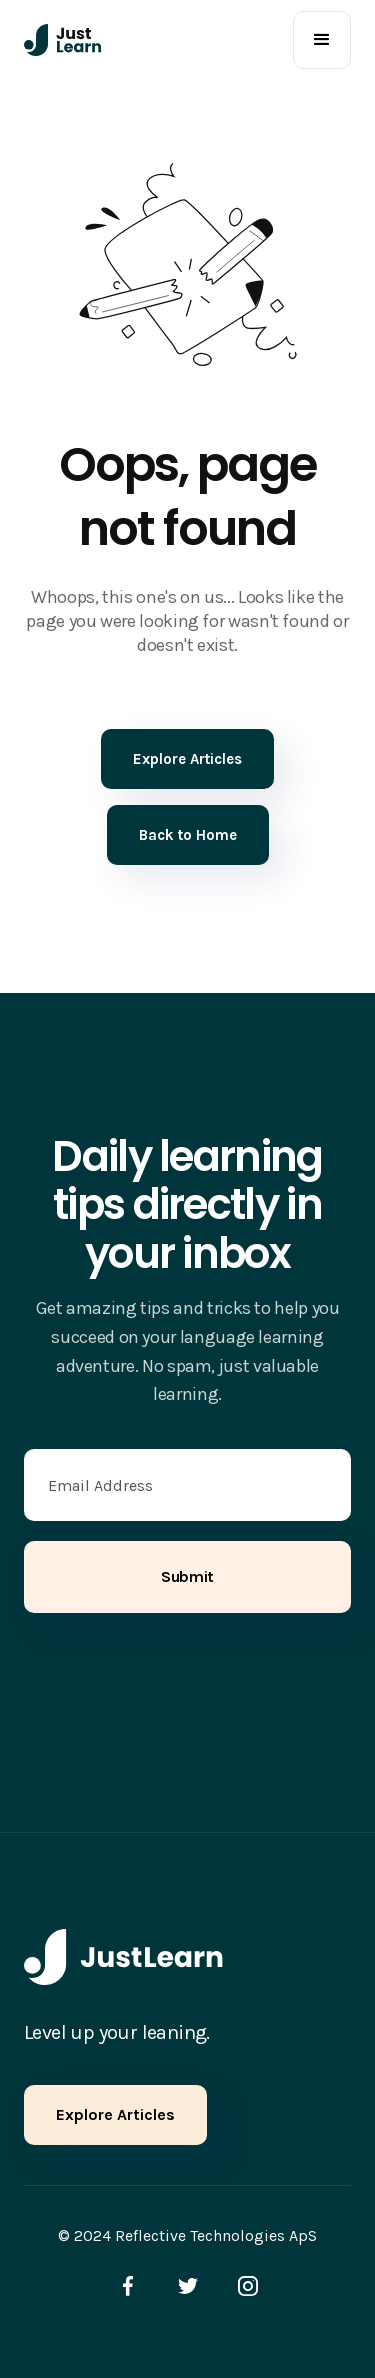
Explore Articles (115, 2114)
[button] (322, 40)
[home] (63, 40)
